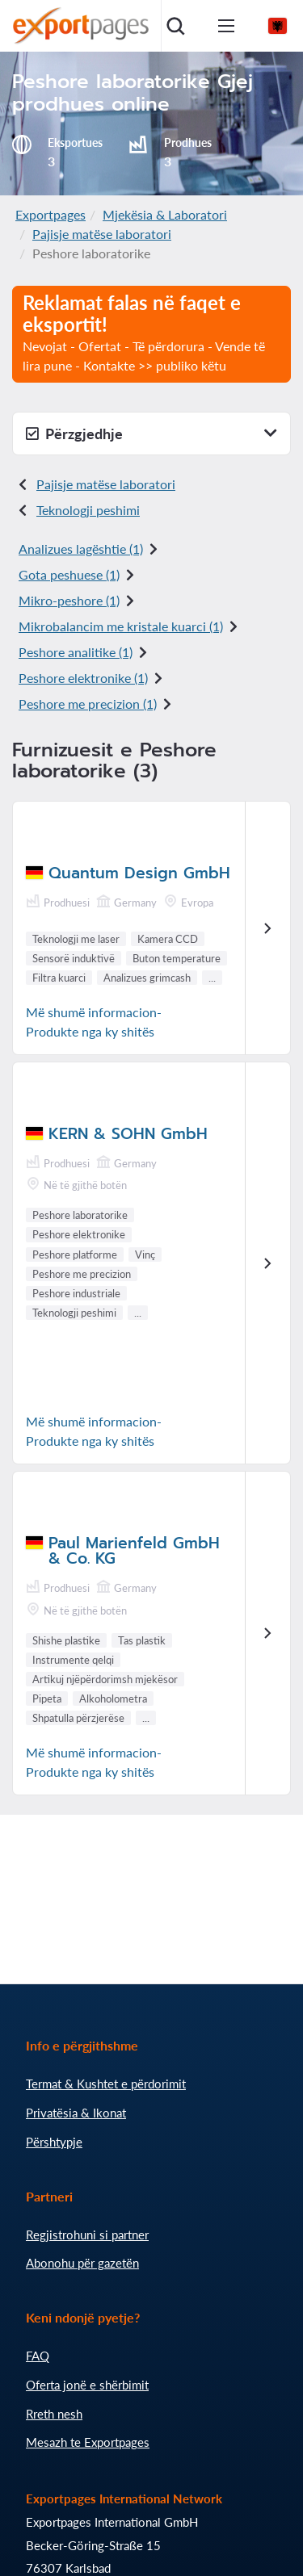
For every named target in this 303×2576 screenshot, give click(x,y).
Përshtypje (54, 2141)
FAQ (37, 2355)
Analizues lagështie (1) (81, 548)
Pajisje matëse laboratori (101, 233)
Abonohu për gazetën (82, 2263)
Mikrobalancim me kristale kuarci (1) (121, 626)
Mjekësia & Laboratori (165, 214)
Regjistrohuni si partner (87, 2234)
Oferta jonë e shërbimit (87, 2384)
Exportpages (50, 214)
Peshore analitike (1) (76, 652)
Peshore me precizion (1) (88, 703)
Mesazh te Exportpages (87, 2442)
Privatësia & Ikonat (76, 2112)
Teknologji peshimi (88, 509)
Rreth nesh (54, 2413)
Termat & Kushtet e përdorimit (106, 2083)
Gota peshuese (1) (69, 574)
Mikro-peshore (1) (69, 600)
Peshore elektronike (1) (83, 677)
